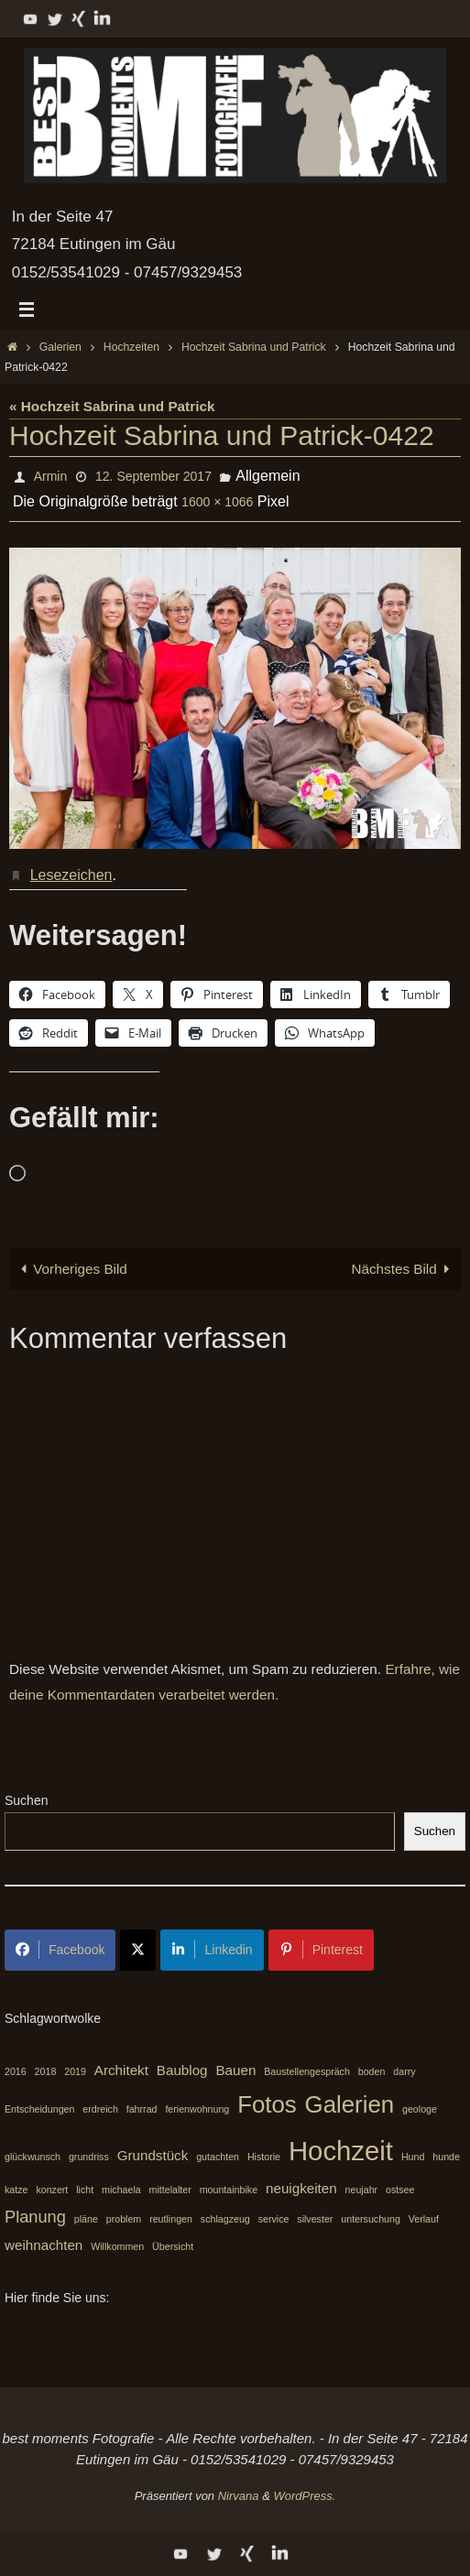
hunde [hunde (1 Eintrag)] (446, 2156)
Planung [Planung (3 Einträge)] (35, 2216)
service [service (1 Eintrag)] (274, 2218)
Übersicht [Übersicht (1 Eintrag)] (172, 2247)
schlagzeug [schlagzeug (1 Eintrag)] (225, 2218)
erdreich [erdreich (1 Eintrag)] (100, 2108)
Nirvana (238, 2496)
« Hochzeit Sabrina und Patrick (111, 406)
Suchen (26, 1800)
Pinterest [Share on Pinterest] (321, 1949)
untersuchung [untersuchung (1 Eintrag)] (370, 2218)
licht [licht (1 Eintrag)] (84, 2189)
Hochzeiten (131, 347)
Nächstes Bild (403, 1269)
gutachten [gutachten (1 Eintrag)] (217, 2156)
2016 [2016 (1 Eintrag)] (16, 2071)
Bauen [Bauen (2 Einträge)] (235, 2070)
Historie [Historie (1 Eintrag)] (263, 2156)
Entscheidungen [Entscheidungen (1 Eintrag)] (39, 2108)
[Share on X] (138, 1950)
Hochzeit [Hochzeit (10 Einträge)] (341, 2151)
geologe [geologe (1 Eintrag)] (419, 2108)
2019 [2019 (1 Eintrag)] (75, 2071)
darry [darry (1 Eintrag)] (404, 2071)
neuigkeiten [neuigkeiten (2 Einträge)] (301, 2188)
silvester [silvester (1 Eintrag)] (315, 2218)
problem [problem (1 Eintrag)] (124, 2218)
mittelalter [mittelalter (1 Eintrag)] (170, 2189)
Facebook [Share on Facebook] (60, 1949)
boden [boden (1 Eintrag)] (372, 2071)
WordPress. (304, 2496)
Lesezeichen (71, 875)
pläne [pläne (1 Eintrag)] (86, 2218)
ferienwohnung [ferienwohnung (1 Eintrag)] (197, 2108)
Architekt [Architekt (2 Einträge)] (121, 2070)
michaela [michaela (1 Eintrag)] (121, 2189)
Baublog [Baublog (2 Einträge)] (182, 2070)
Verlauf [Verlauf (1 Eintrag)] (424, 2218)
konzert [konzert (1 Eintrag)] (52, 2189)
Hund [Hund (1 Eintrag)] (412, 2156)
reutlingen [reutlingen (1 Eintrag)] (170, 2218)
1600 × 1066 (217, 502)
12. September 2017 (153, 476)
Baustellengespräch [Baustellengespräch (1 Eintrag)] (307, 2071)
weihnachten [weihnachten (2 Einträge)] (43, 2246)
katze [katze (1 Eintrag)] (16, 2189)
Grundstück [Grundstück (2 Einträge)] (153, 2155)
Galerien (60, 347)
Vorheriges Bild (70, 1269)
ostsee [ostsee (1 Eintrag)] (400, 2189)
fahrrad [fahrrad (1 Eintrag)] (142, 2108)
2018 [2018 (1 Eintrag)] (46, 2071)
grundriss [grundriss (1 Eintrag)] (89, 2156)
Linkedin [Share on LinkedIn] (211, 1949)
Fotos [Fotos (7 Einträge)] (267, 2104)
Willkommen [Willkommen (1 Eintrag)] (117, 2247)
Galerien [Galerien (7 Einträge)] (350, 2104)
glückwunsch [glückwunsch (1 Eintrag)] (32, 2156)
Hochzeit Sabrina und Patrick (253, 347)
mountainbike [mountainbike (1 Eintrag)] (228, 2189)
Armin (51, 476)
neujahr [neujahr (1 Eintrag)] (361, 2189)
